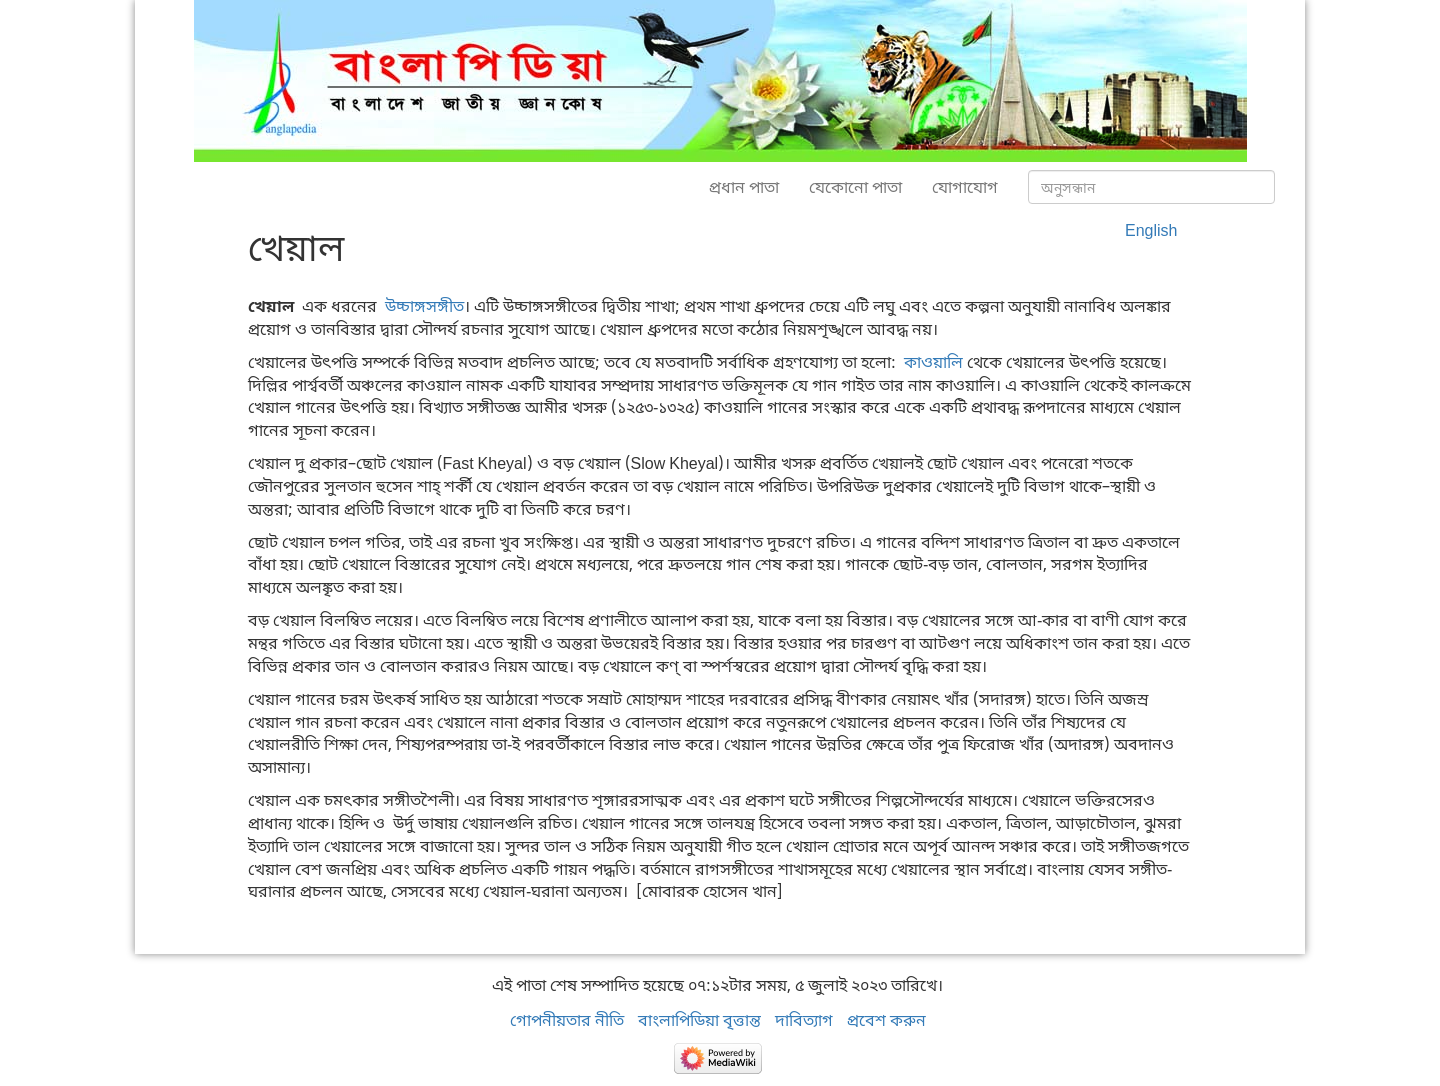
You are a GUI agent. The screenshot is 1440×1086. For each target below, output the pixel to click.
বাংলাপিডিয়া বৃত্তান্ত (699, 1020)
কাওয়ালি (933, 362)
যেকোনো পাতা (855, 187)
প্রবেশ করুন (886, 1020)
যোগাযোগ (965, 187)
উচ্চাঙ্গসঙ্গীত (424, 306)
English (1151, 230)
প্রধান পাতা (744, 187)
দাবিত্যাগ (804, 1020)
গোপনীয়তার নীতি (567, 1020)
